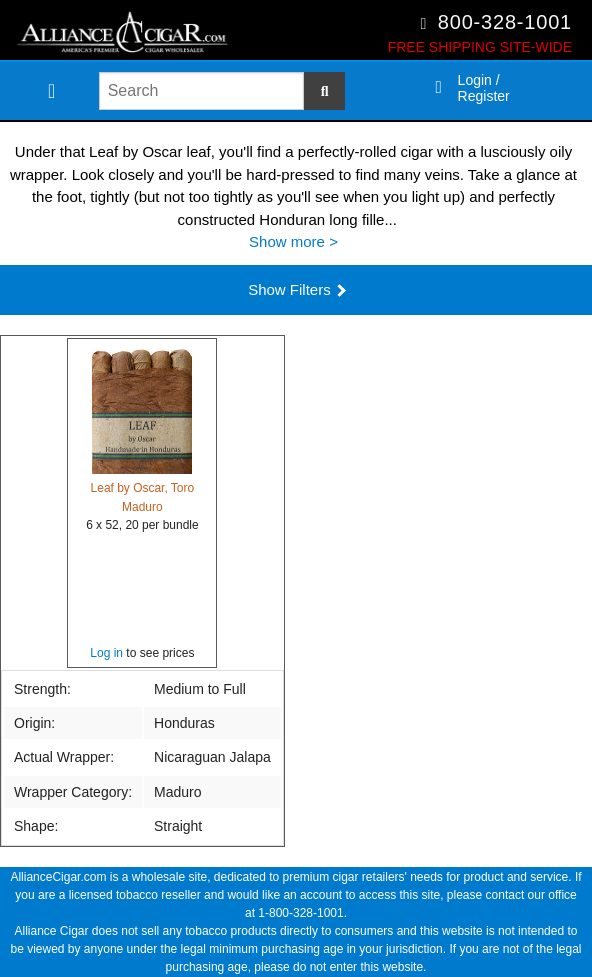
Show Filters (297, 289)
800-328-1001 (505, 22)
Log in (106, 653)
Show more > (293, 241)
